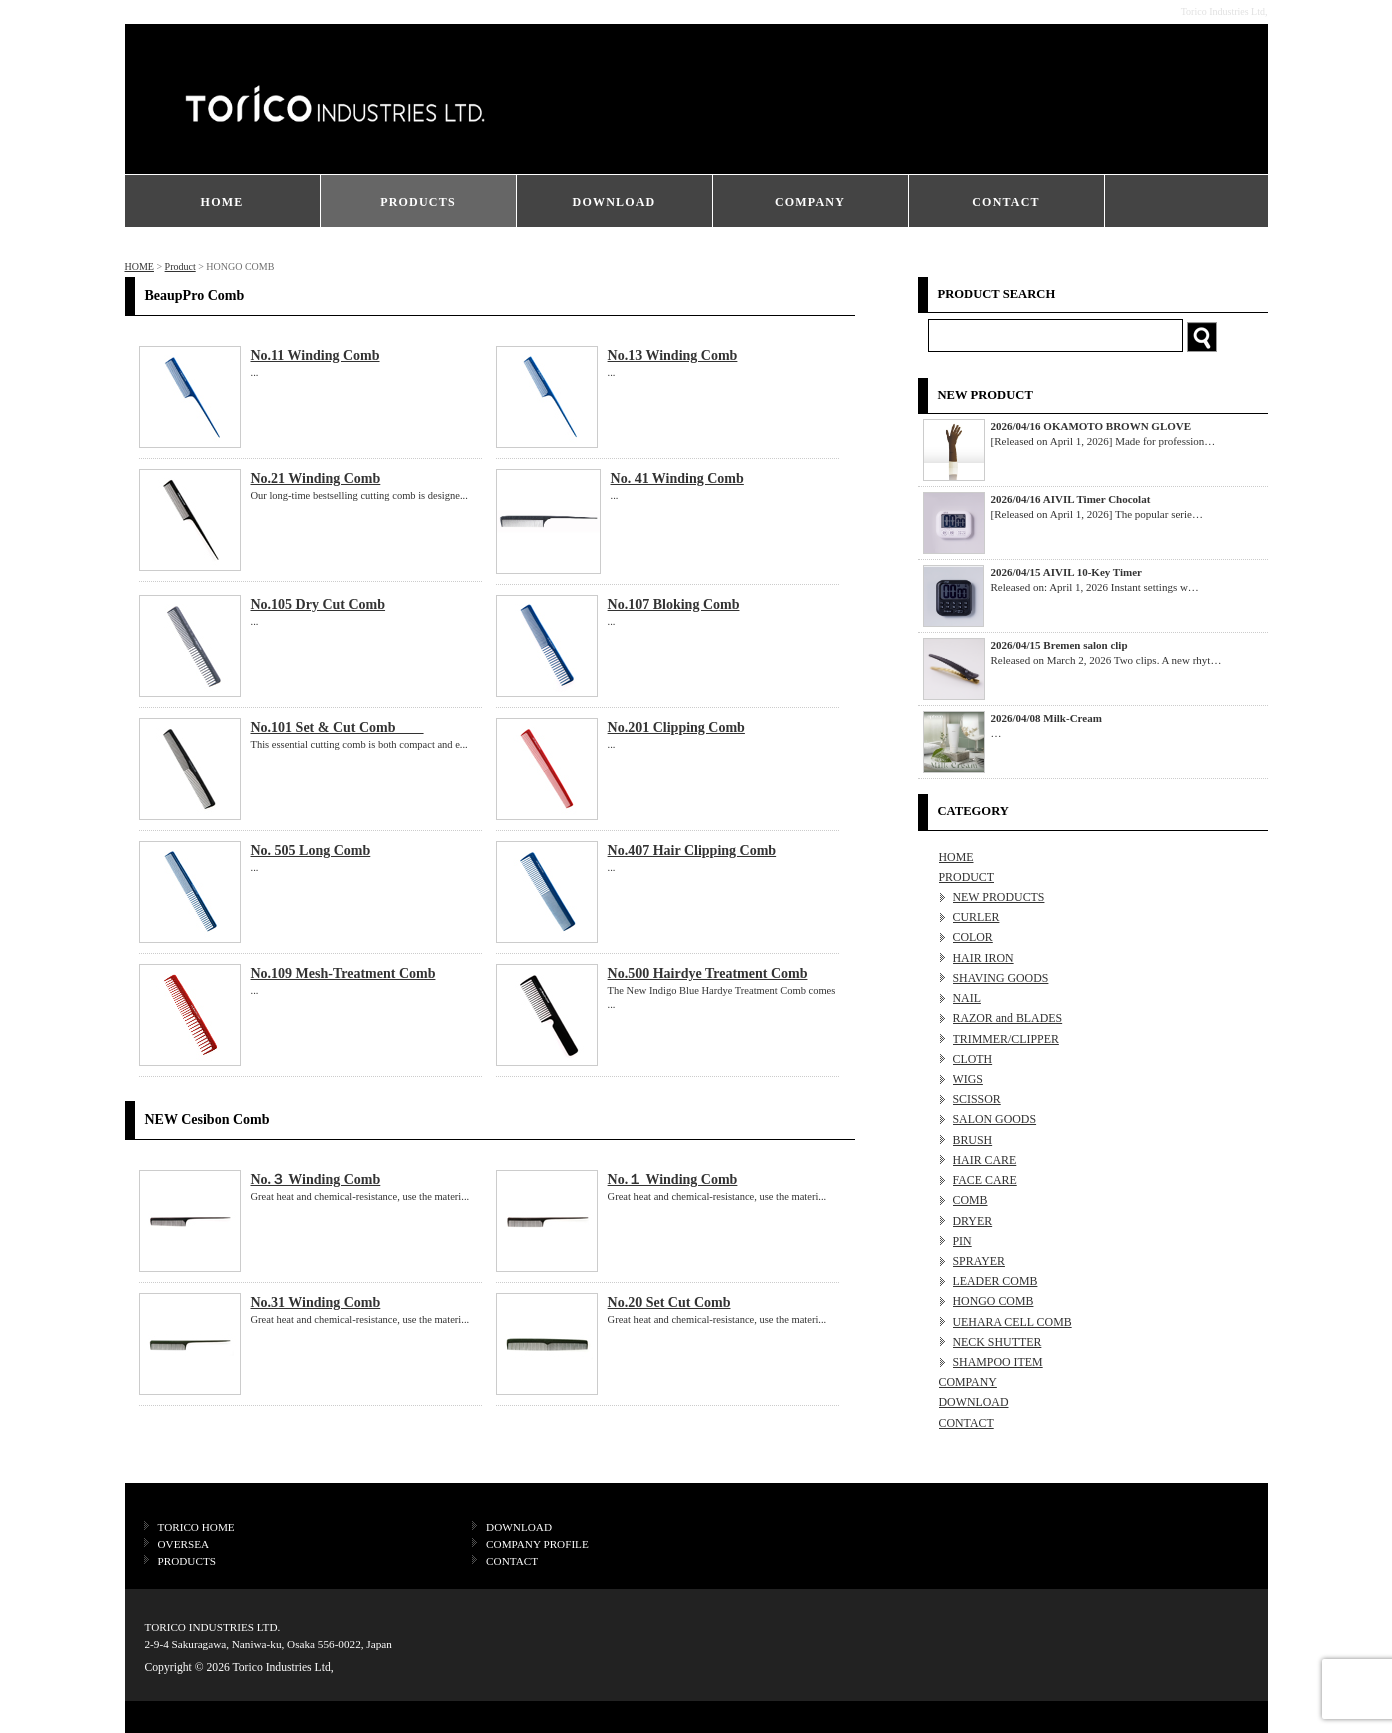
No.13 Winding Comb (673, 355)
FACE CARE (985, 1180)
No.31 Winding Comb (316, 1302)
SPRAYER (979, 1261)
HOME (222, 202)
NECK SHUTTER (997, 1342)
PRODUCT (967, 877)
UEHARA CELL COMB (1012, 1322)
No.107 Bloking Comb (674, 604)
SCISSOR (977, 1099)
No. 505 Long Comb (311, 850)
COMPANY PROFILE (537, 1544)
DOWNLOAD (614, 202)
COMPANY (810, 202)
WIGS (968, 1079)
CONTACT (1006, 202)
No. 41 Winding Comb (677, 478)
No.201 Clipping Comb (676, 727)
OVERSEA (184, 1544)
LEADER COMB (995, 1281)
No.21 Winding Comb (316, 478)
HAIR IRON (983, 958)
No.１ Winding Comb (673, 1179)
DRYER (973, 1221)
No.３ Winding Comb (316, 1179)
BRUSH (973, 1140)
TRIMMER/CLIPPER (1006, 1039)
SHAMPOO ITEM (998, 1362)
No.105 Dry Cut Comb (318, 604)
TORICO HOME (196, 1527)
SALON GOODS (995, 1119)
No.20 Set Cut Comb (669, 1302)
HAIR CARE (985, 1160)
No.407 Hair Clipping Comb (692, 850)
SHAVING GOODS (1001, 978)
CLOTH (973, 1059)
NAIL (967, 998)
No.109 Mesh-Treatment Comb (343, 973)
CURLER (976, 917)
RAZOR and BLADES (1008, 1018)
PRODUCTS (418, 202)
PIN (962, 1241)
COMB (970, 1200)
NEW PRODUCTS (999, 897)
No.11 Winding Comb (315, 355)
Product (180, 266)
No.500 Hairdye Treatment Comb (708, 973)
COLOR (973, 937)
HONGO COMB (993, 1301)
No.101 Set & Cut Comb (337, 727)
